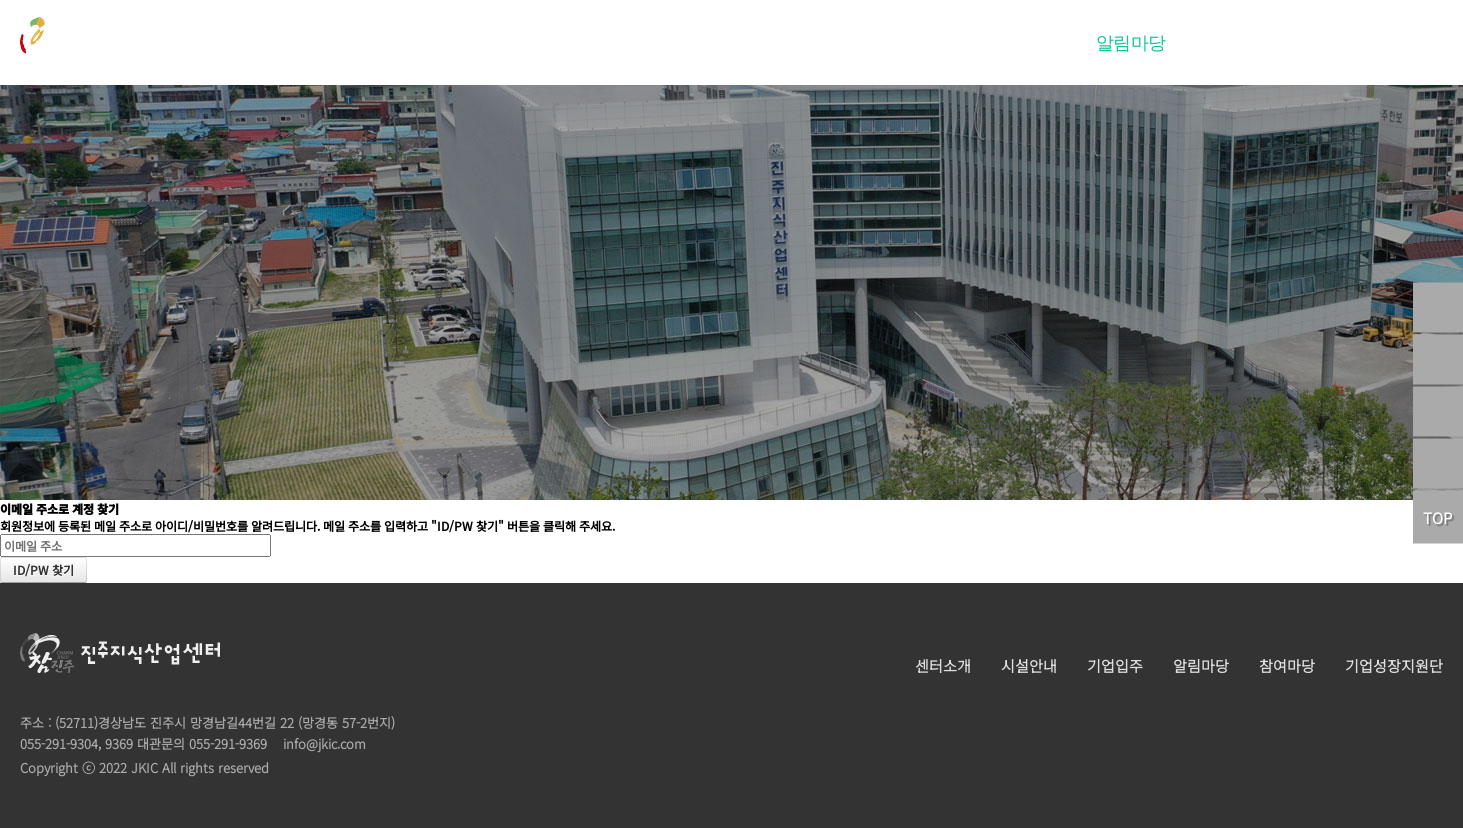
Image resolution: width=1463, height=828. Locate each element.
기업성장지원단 (1357, 43)
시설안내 (931, 43)
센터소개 (831, 43)
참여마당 (1231, 43)
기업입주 (1031, 43)
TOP (1437, 517)
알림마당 (1131, 43)
